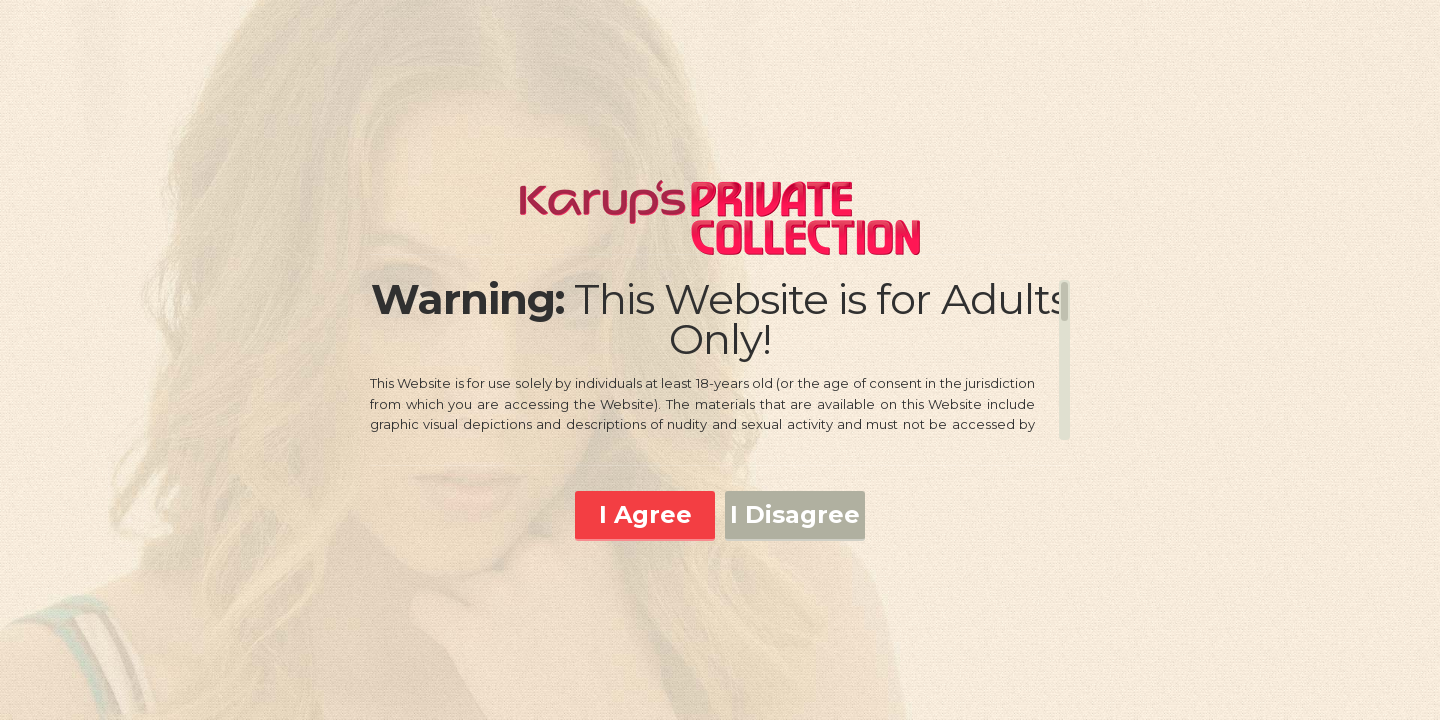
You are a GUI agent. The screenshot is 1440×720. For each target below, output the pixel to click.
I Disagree (795, 514)
